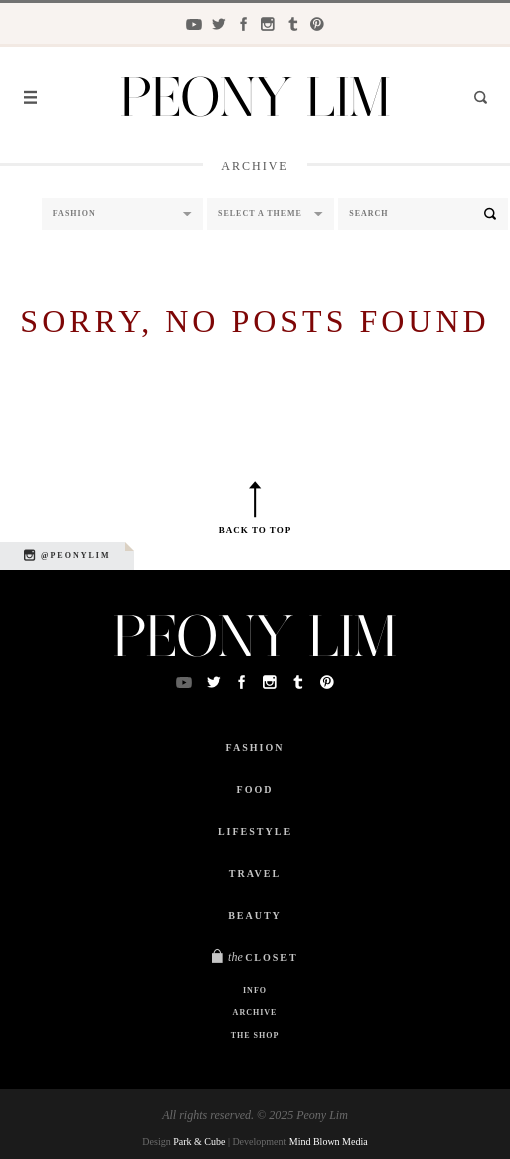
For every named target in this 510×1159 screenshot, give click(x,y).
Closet (263, 957)
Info (255, 990)
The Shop (255, 1035)
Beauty (255, 915)
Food (255, 789)
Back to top (255, 530)
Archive (255, 1012)
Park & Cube (199, 1141)
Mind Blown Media (328, 1141)
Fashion (255, 747)
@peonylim (67, 555)
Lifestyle (255, 831)
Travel (255, 873)
